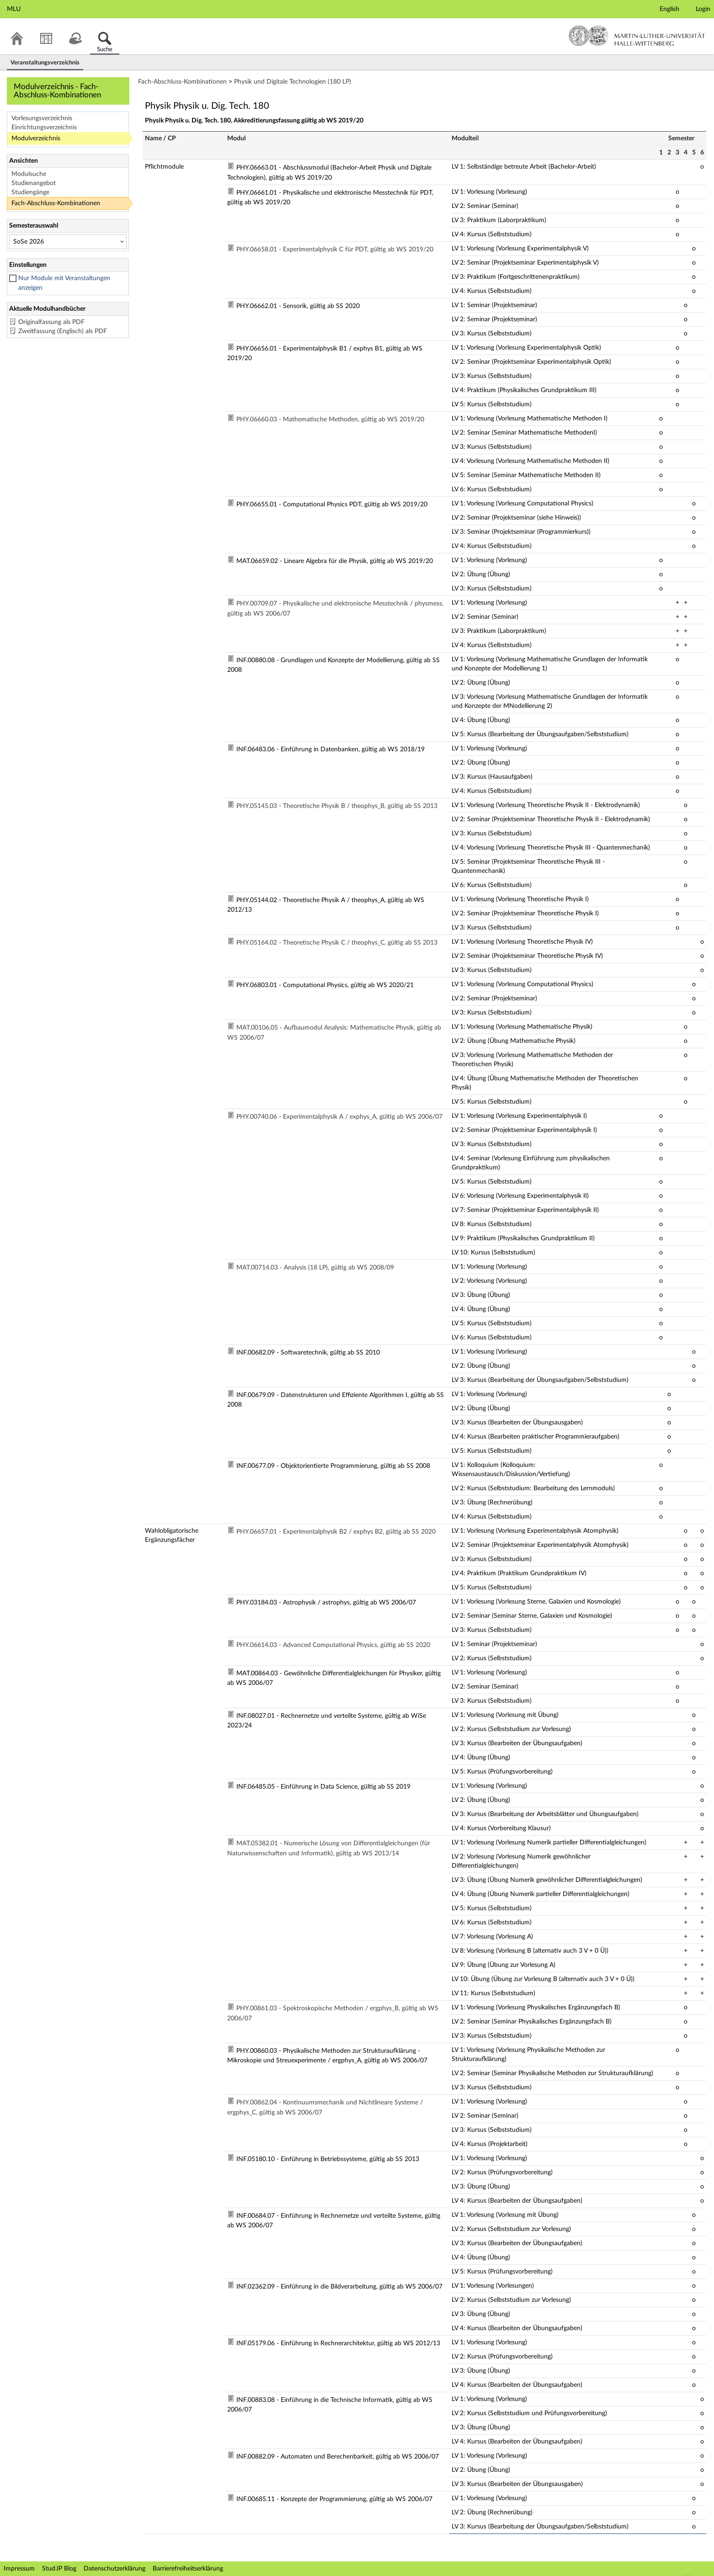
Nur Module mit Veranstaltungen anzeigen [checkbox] (64, 283)
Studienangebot (33, 183)
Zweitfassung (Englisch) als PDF (62, 331)
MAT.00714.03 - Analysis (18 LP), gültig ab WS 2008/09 (315, 1267)
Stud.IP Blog (59, 2568)
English (669, 9)
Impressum (19, 2568)
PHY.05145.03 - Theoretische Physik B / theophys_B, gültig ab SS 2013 (336, 806)
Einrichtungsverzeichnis (44, 127)
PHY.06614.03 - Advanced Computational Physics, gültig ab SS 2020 (333, 1645)
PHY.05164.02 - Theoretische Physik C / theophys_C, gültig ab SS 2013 (336, 943)
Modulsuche (28, 174)
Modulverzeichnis (35, 138)
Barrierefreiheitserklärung (188, 2568)
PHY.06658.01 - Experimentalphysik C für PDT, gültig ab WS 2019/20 (334, 249)
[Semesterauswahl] (68, 241)
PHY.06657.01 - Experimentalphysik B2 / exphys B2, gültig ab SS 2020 (336, 1532)
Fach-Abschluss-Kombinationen (55, 203)
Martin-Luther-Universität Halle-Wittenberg (637, 35)
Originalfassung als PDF (51, 322)
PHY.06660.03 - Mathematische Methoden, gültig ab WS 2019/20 (330, 419)
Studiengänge (30, 192)
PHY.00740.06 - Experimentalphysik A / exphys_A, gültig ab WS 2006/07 (339, 1117)
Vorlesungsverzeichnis (41, 118)
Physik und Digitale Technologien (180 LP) (292, 82)
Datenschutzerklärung (114, 2568)
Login (703, 9)
